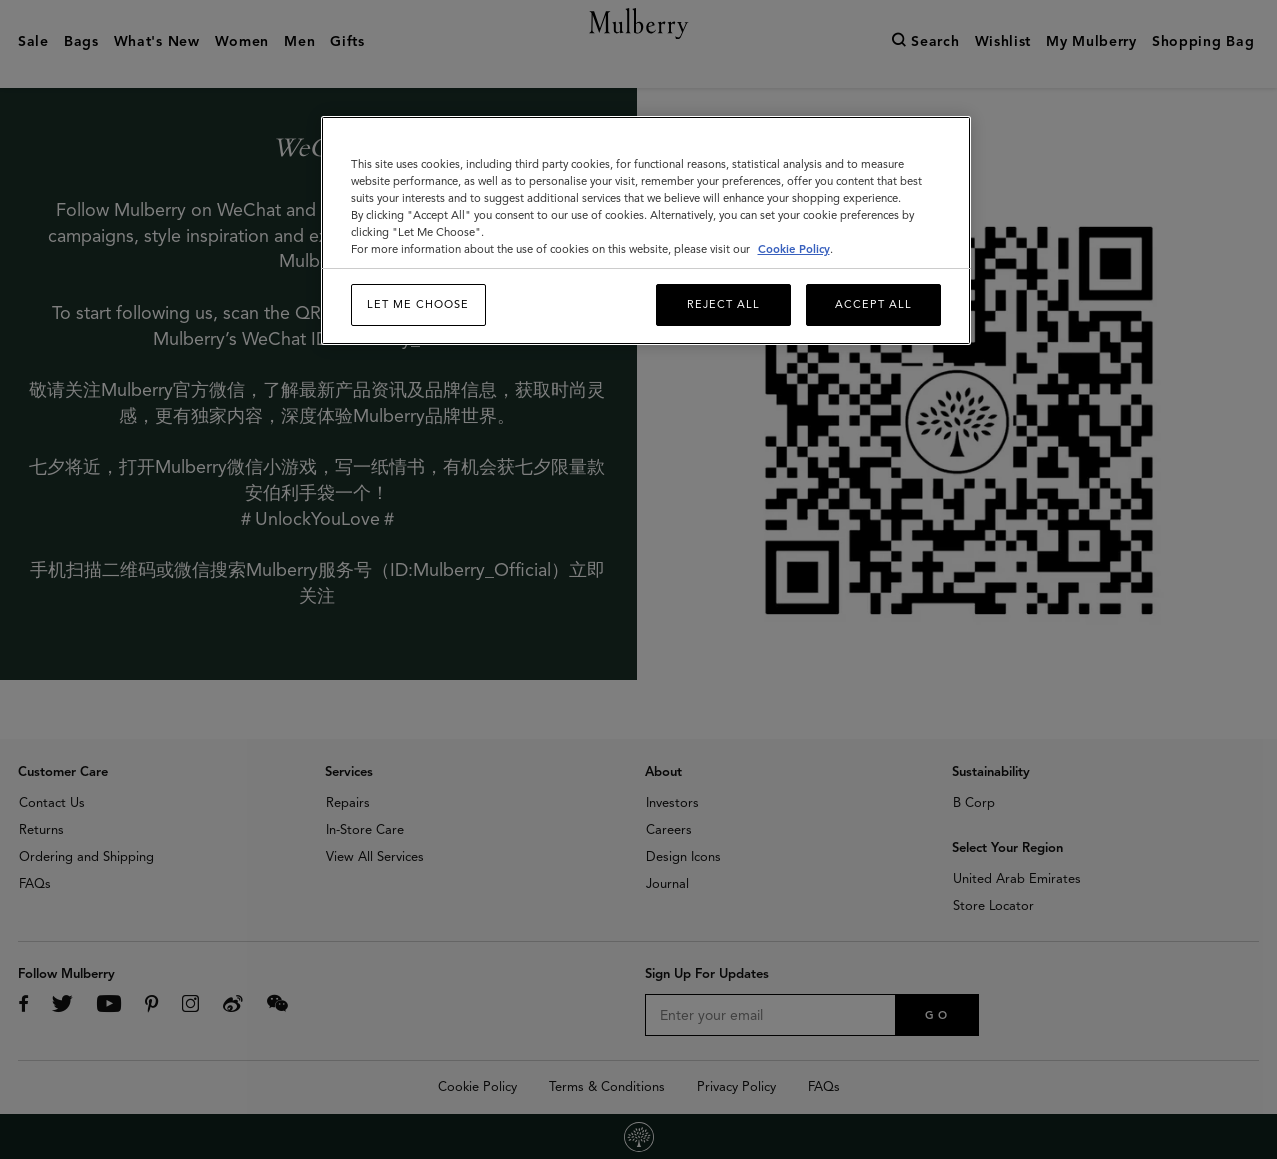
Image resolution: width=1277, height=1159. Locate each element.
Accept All (873, 304)
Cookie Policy (794, 249)
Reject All (723, 304)
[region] (646, 230)
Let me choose (418, 304)
